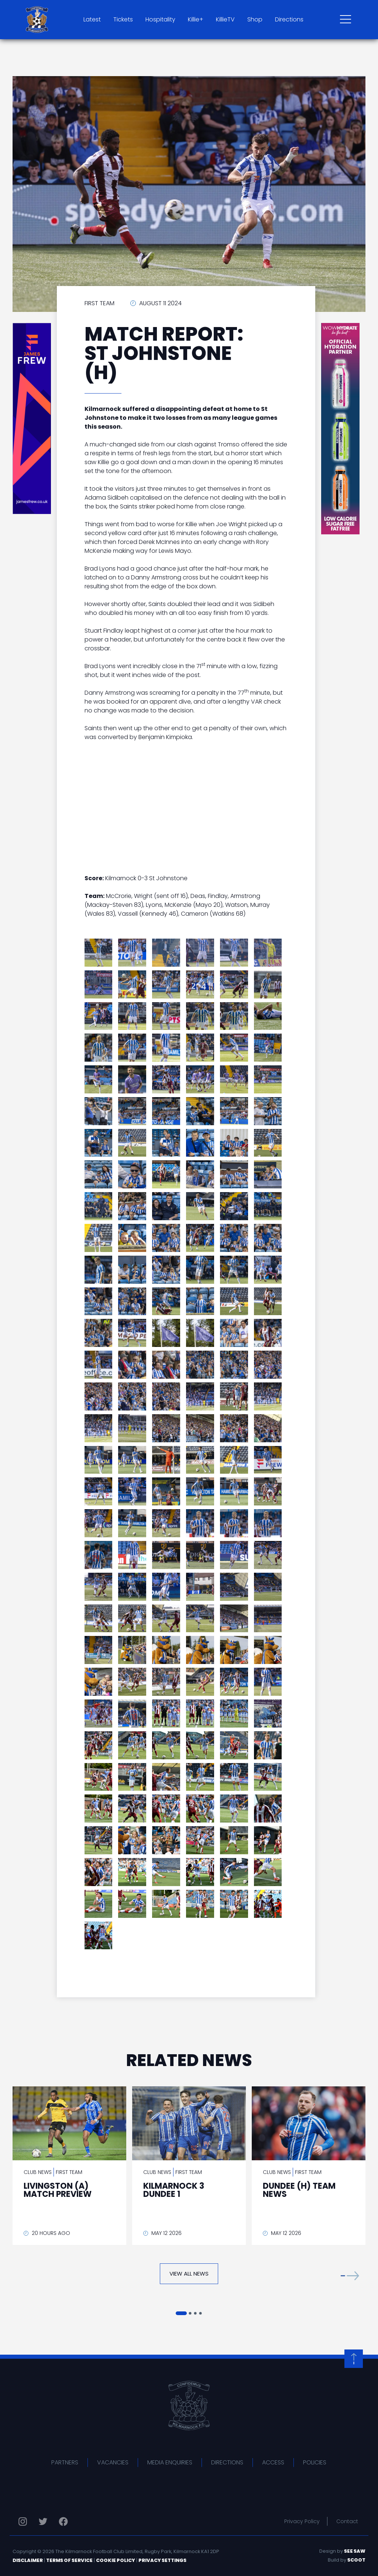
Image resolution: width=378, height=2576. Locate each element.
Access (273, 2462)
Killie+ (195, 19)
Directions (289, 19)
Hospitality (160, 19)
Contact (347, 2521)
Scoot (356, 2560)
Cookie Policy (115, 2560)
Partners (64, 2462)
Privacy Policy (302, 2521)
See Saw (354, 2551)
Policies (314, 2462)
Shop (254, 19)
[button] (349, 2275)
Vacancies (112, 2462)
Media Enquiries (169, 2462)
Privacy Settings (162, 2560)
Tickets (123, 19)
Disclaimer (28, 2560)
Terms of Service (69, 2560)
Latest (92, 19)
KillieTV (225, 19)
